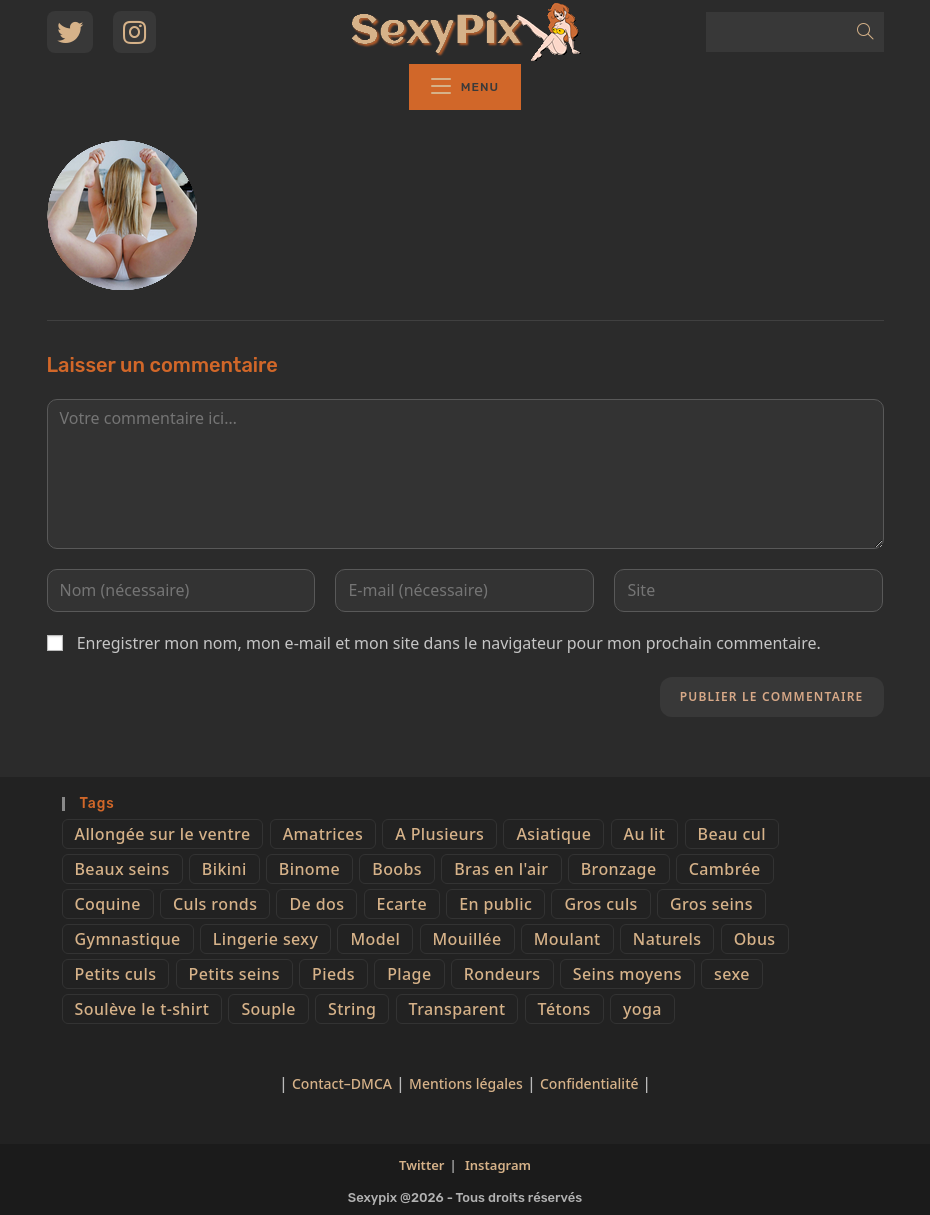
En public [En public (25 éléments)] (495, 904)
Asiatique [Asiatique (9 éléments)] (553, 834)
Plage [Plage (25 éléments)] (409, 974)
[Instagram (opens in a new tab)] (134, 32)
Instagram (498, 1165)
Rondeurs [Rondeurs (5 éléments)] (502, 974)
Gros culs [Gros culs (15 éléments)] (600, 904)
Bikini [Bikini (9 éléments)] (224, 869)
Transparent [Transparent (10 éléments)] (457, 1009)
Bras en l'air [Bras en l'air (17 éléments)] (501, 869)
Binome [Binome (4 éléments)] (309, 869)
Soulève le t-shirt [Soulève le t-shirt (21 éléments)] (142, 1009)
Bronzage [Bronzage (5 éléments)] (619, 869)
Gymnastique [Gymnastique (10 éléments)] (128, 939)
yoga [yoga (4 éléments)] (642, 1009)
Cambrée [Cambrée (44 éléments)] (725, 869)
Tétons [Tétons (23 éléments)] (564, 1009)
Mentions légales (466, 1083)
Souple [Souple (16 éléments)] (268, 1009)
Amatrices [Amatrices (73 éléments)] (323, 834)
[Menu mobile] (465, 87)
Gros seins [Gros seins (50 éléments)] (711, 904)
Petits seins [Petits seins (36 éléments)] (234, 974)
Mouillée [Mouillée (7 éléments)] (467, 939)
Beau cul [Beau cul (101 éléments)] (732, 834)
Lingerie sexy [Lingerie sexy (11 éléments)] (265, 939)
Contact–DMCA (342, 1083)
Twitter (421, 1165)
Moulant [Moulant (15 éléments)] (567, 939)
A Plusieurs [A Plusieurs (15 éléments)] (439, 834)
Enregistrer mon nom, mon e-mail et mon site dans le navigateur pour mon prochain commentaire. (449, 643)
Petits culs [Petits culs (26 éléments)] (116, 974)
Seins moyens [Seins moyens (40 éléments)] (627, 974)
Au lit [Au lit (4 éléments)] (645, 834)
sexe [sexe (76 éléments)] (732, 974)
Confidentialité (591, 1083)
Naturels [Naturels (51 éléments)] (667, 939)
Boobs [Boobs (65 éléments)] (397, 869)
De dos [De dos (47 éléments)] (316, 904)
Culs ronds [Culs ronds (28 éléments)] (215, 904)
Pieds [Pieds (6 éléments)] (333, 974)
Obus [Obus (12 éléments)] (755, 939)
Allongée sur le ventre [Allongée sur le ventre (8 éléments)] (163, 834)
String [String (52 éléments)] (352, 1009)
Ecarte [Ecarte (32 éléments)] (402, 904)
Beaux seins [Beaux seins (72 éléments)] (122, 869)
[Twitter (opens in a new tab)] (70, 32)
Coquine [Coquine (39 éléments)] (108, 904)
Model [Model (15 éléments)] (375, 939)
